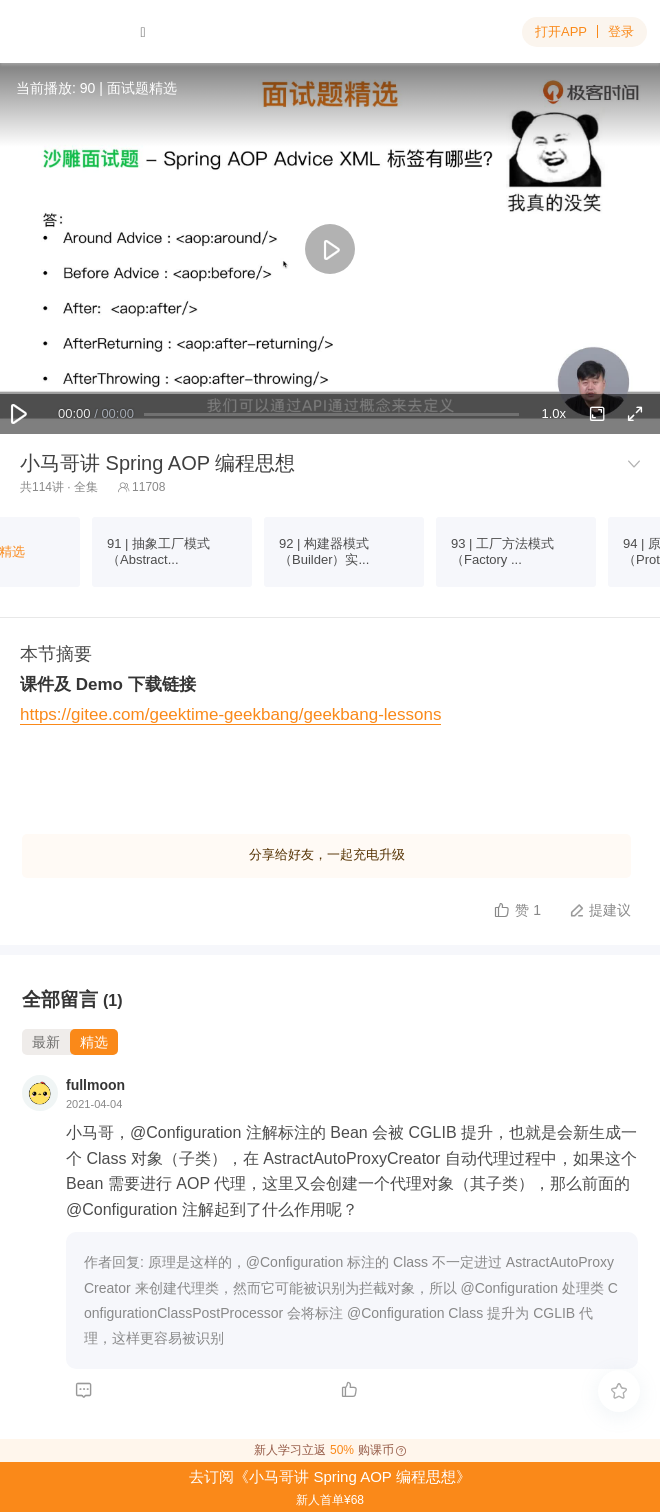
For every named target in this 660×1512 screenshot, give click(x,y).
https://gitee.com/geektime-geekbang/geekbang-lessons (230, 714)
